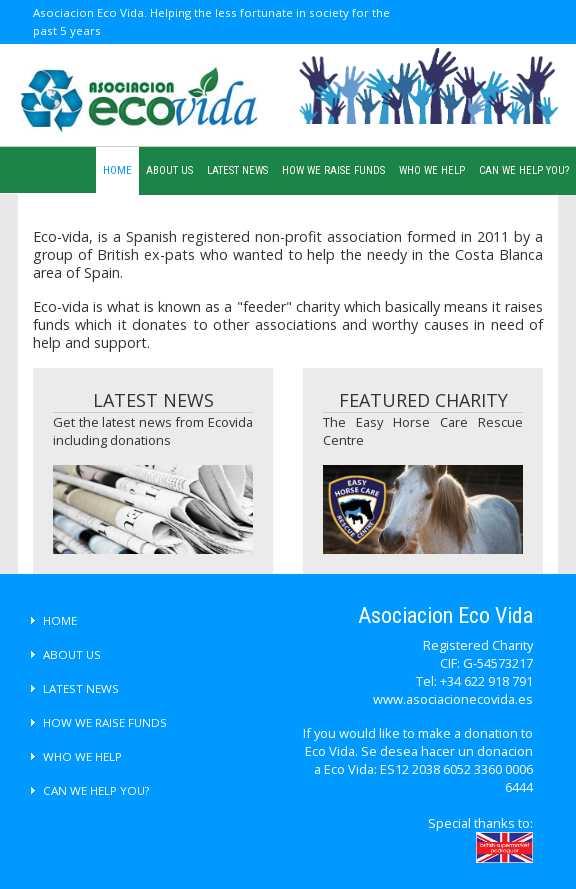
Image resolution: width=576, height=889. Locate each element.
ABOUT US (169, 170)
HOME (117, 170)
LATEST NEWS (237, 170)
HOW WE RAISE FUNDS (333, 170)
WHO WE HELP (432, 170)
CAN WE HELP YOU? (524, 170)
